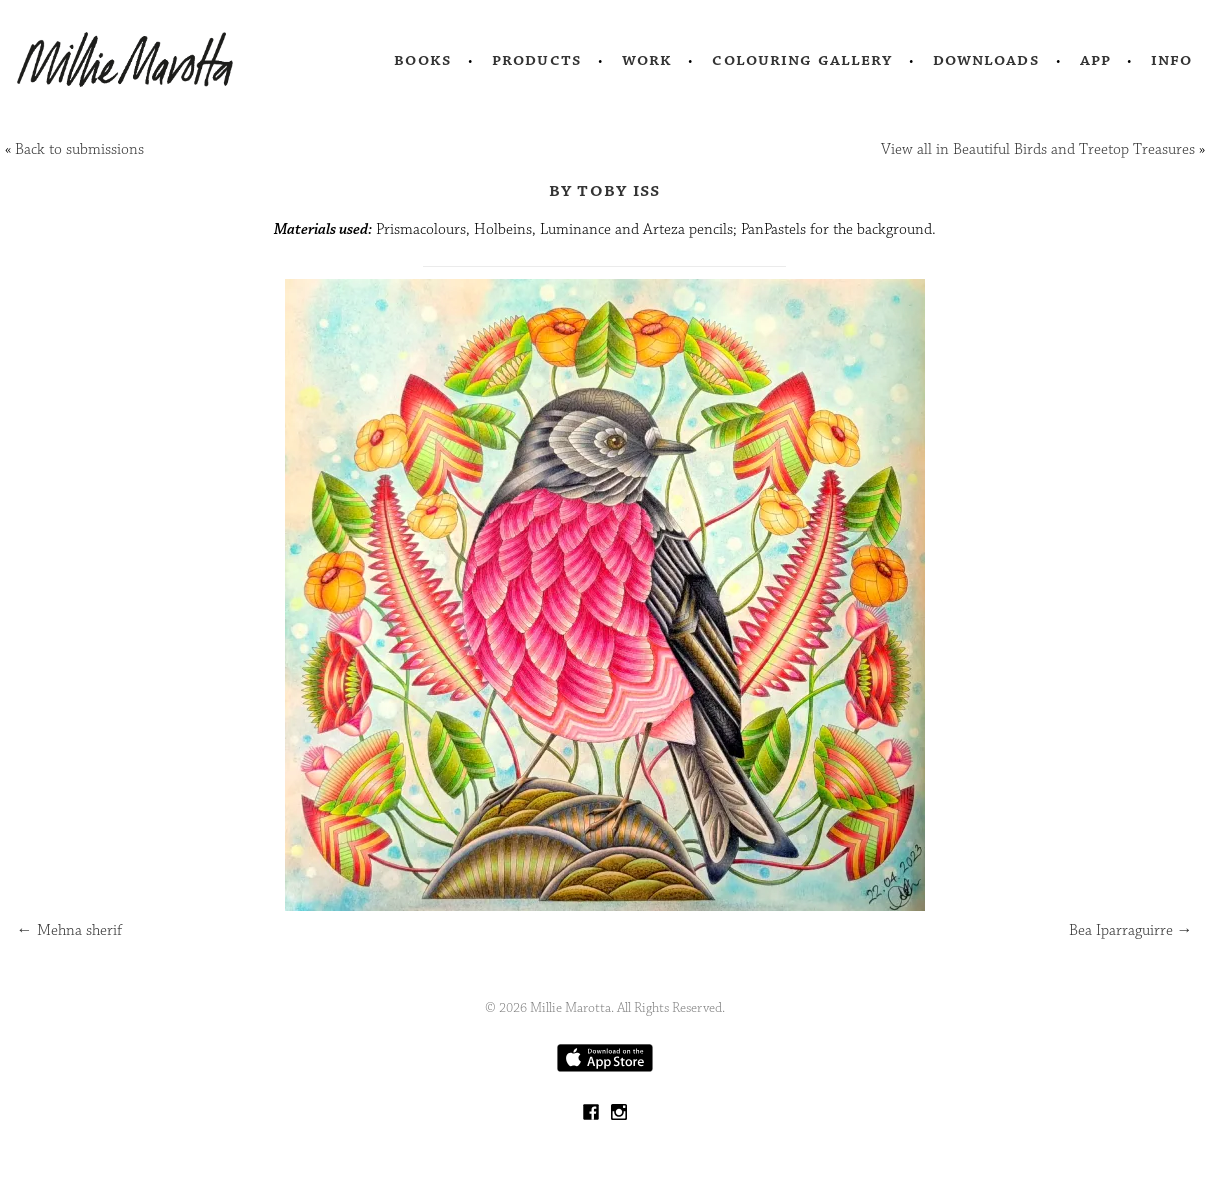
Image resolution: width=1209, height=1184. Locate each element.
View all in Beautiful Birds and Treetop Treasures (1038, 149)
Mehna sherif (69, 930)
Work (647, 60)
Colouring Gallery (802, 60)
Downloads (986, 60)
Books (423, 60)
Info (1172, 60)
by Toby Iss (605, 190)
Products (537, 60)
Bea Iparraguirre (1131, 930)
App (1095, 60)
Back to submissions (79, 149)
